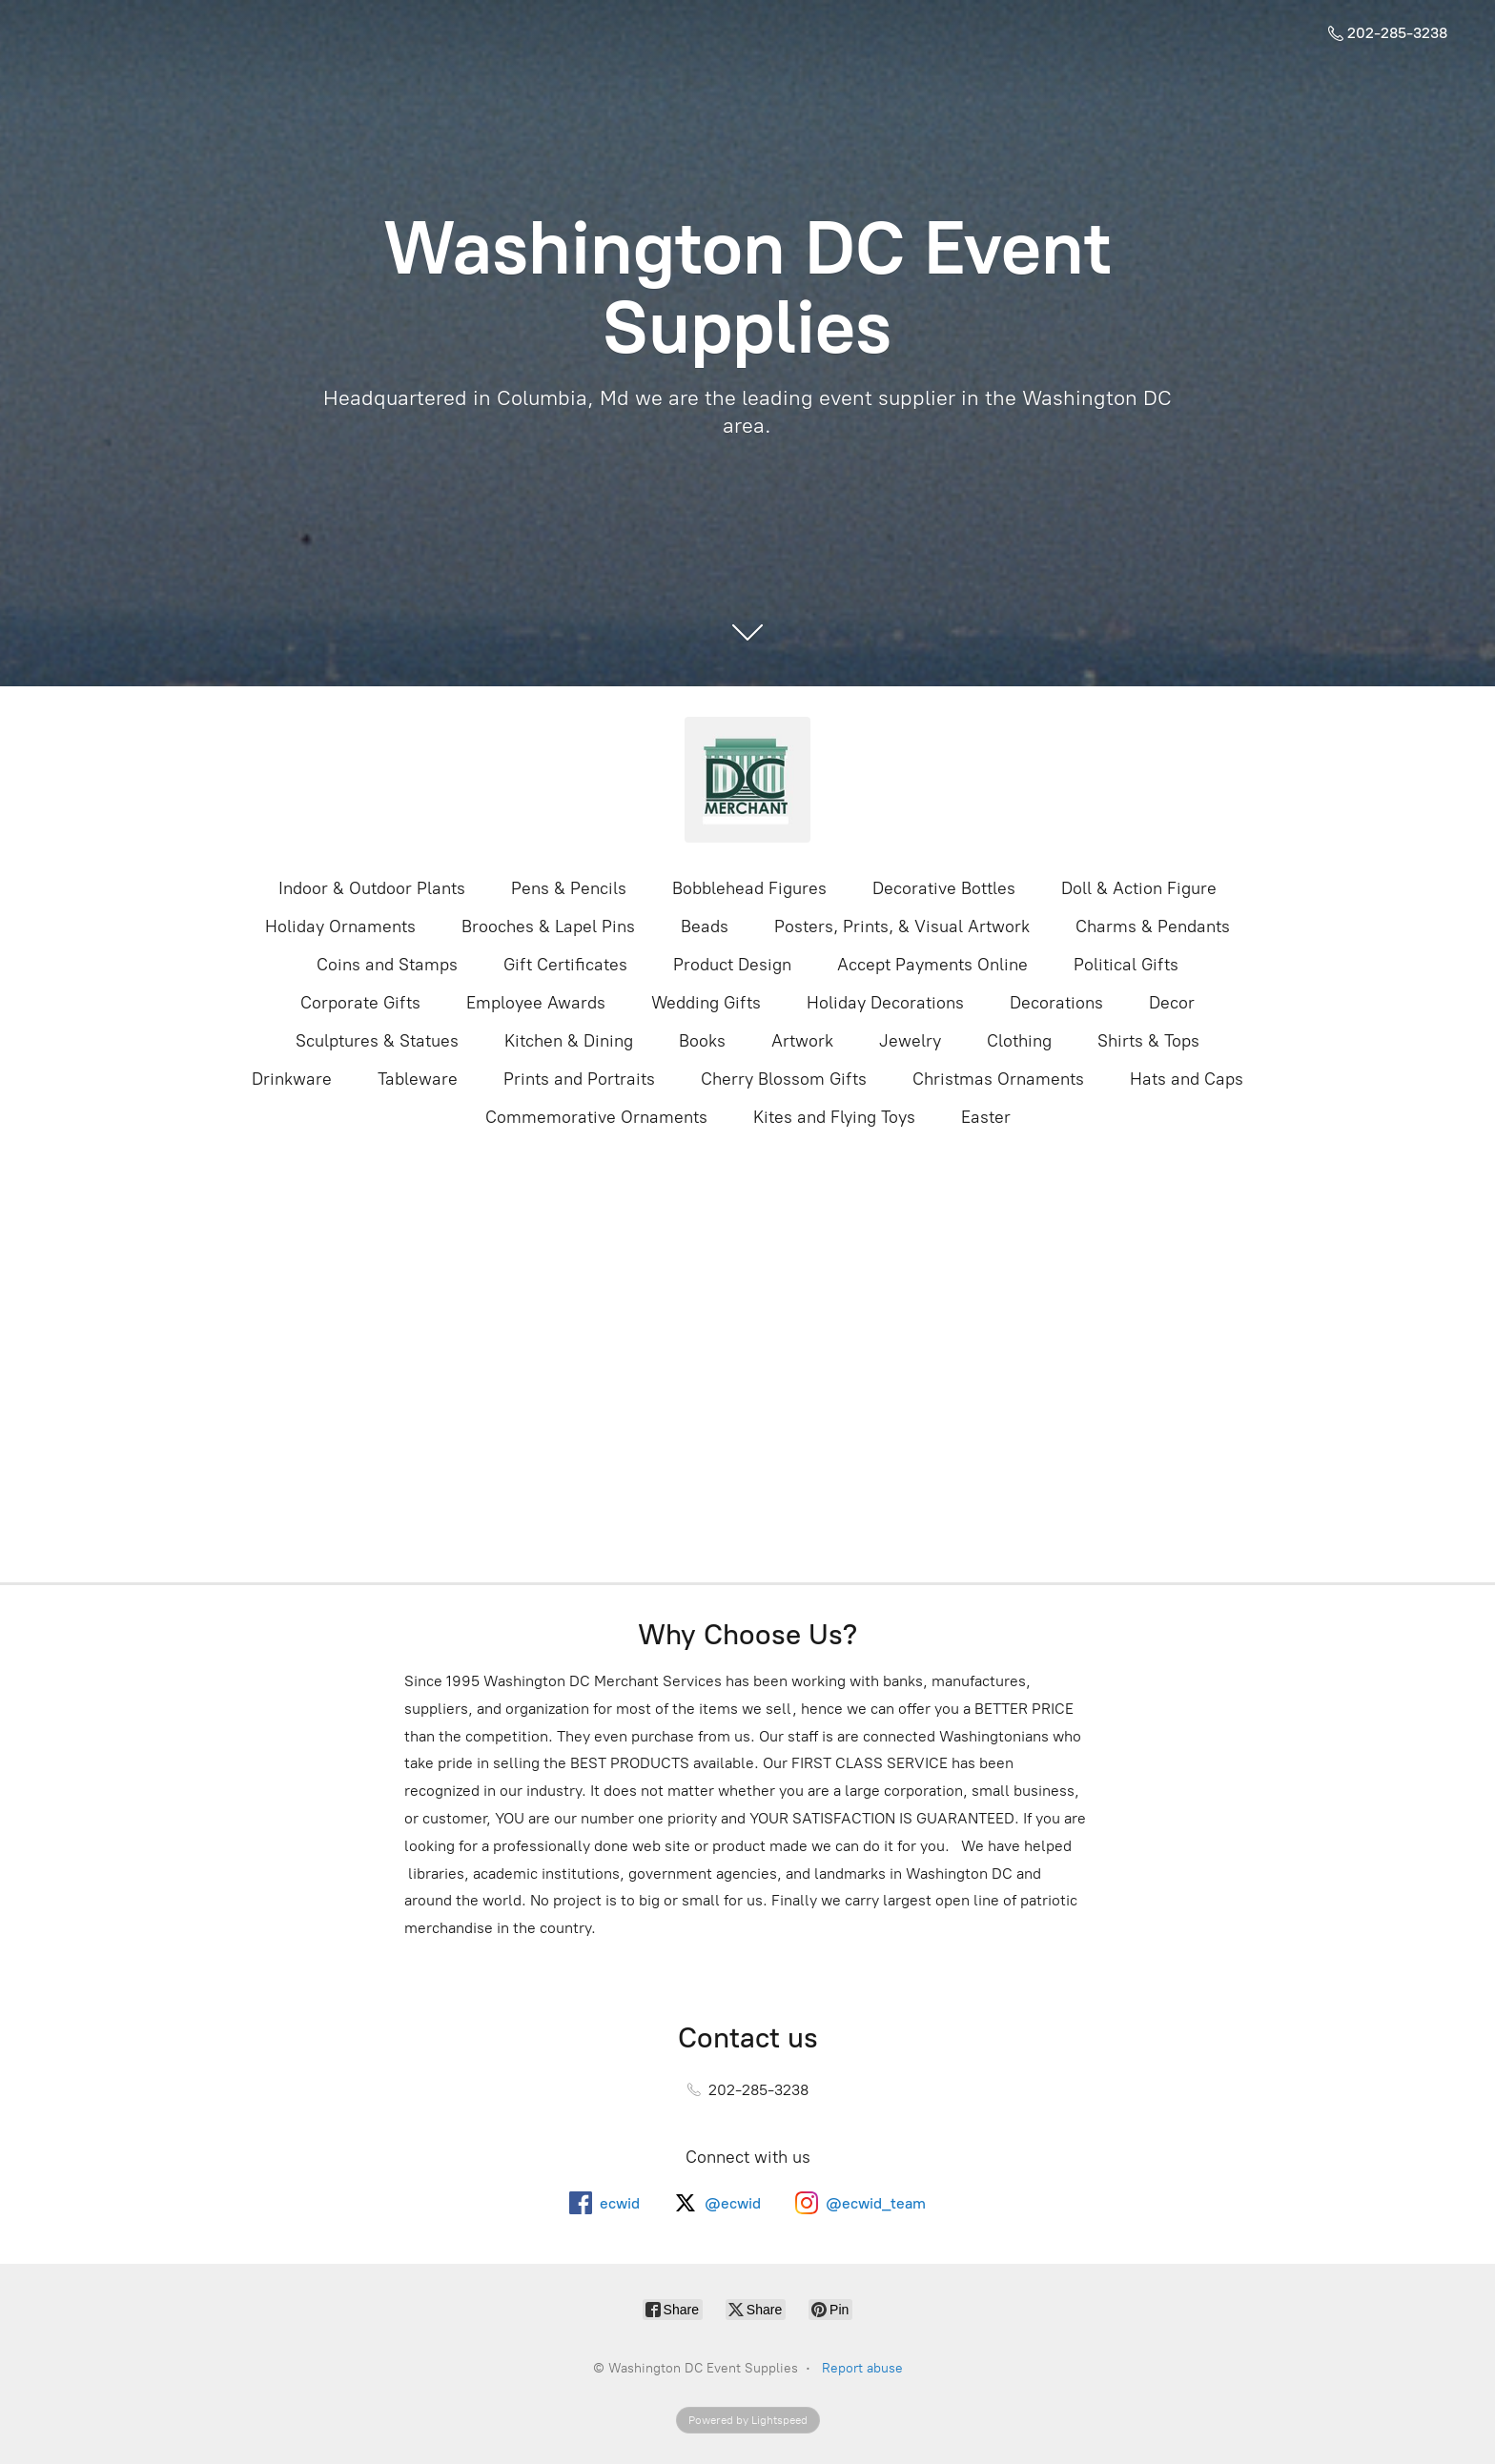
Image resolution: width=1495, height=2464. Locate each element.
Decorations (1056, 1002)
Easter (986, 1117)
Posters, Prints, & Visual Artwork (902, 926)
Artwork (802, 1040)
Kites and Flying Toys (834, 1117)
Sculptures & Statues (377, 1040)
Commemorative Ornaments (596, 1117)
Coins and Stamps (387, 964)
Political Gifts (1126, 964)
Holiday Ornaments (340, 926)
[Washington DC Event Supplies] (747, 780)
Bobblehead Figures (749, 888)
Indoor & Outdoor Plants (371, 888)
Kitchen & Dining (568, 1040)
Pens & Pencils (568, 888)
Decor (1172, 1002)
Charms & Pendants (1152, 926)
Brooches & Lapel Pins (548, 926)
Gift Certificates (565, 964)
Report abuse (862, 2368)
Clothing (1019, 1040)
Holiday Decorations (885, 1002)
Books (702, 1040)
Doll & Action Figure (1139, 888)
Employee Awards (535, 1002)
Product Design (732, 964)
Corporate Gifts (360, 1002)
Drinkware (292, 1079)
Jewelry (910, 1040)
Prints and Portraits (579, 1079)
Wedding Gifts (706, 1002)
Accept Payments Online (932, 964)
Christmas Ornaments (998, 1079)
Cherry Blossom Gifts (784, 1079)
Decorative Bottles (943, 888)
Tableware (418, 1079)
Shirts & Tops (1148, 1040)
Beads (704, 926)
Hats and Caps (1186, 1079)
